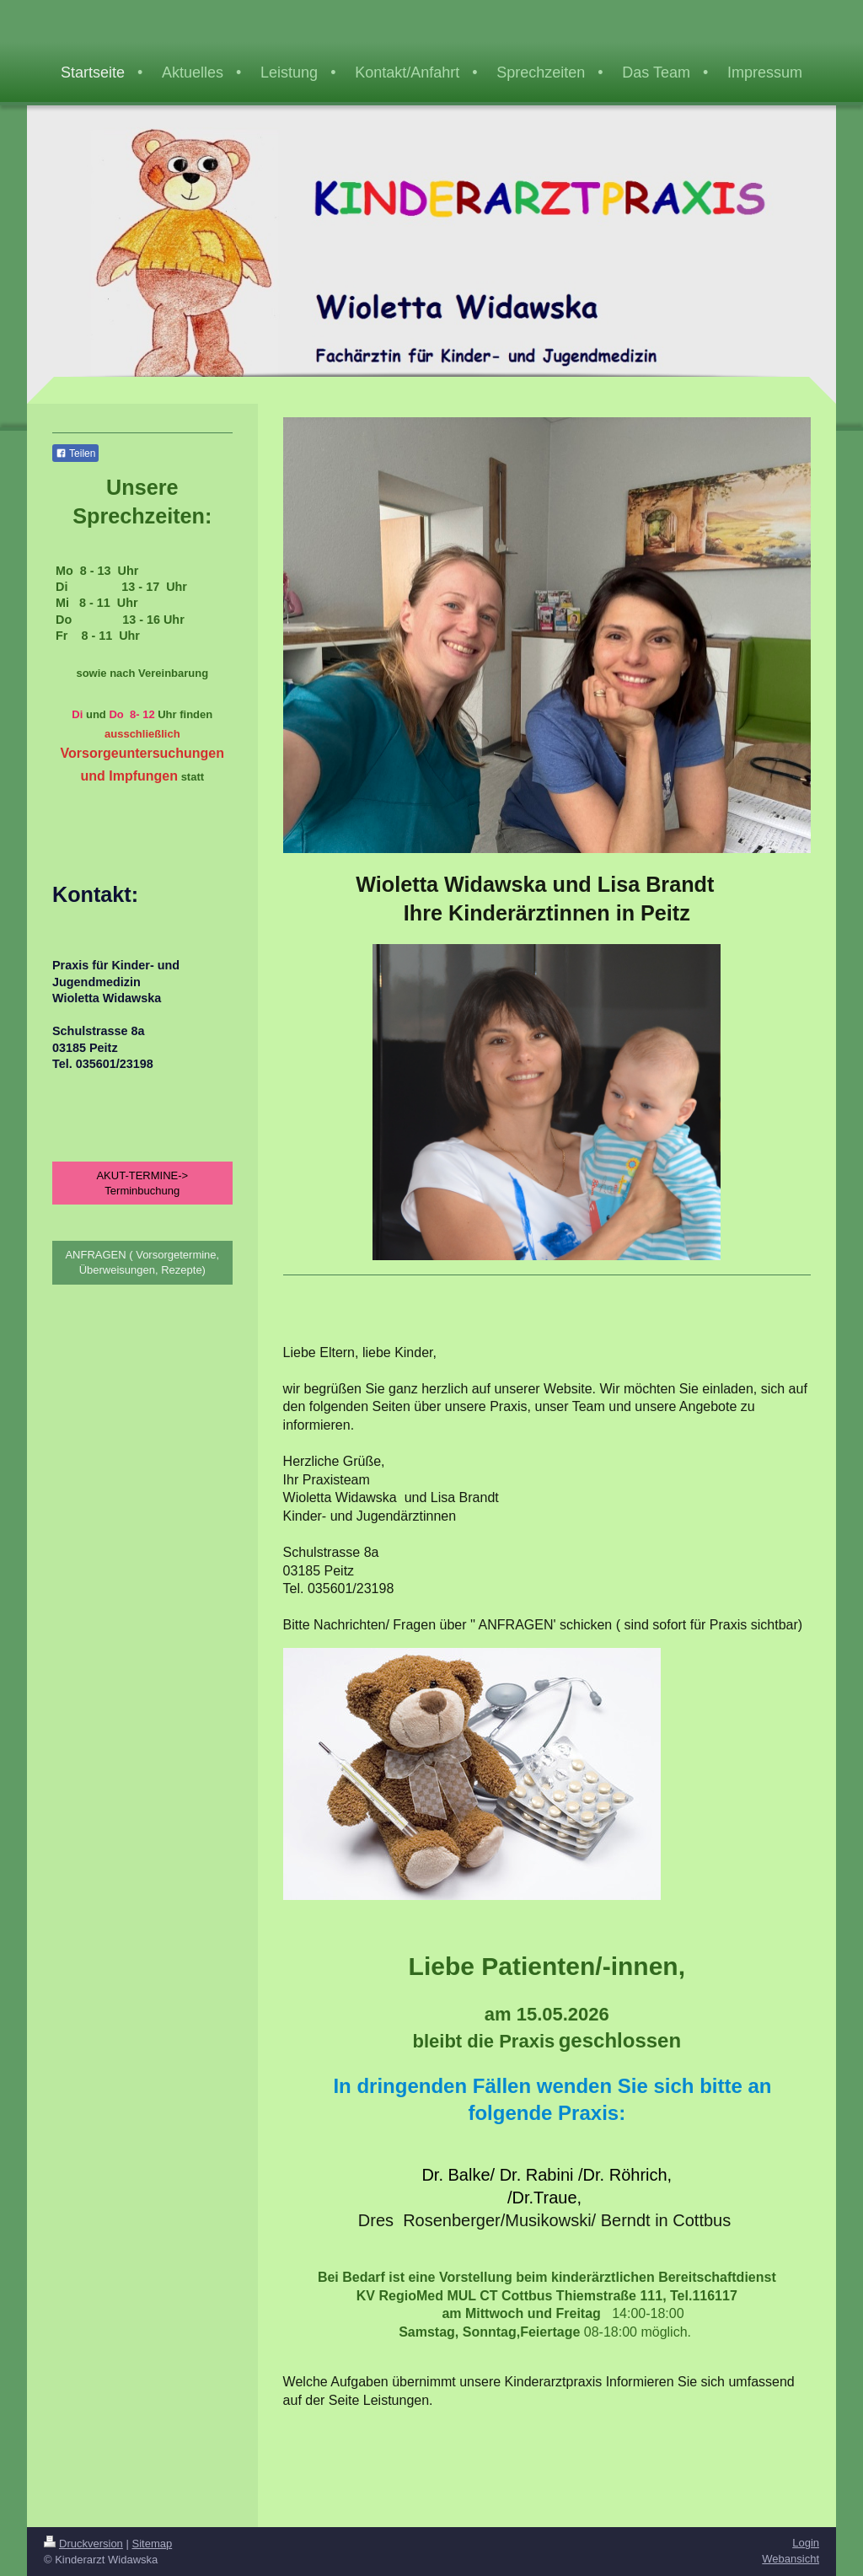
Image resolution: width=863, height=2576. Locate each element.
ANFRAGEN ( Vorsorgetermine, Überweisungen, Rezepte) (142, 1259)
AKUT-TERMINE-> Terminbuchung (142, 1180)
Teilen (75, 453)
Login (805, 2542)
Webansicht (790, 2558)
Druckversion (83, 2543)
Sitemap (152, 2543)
